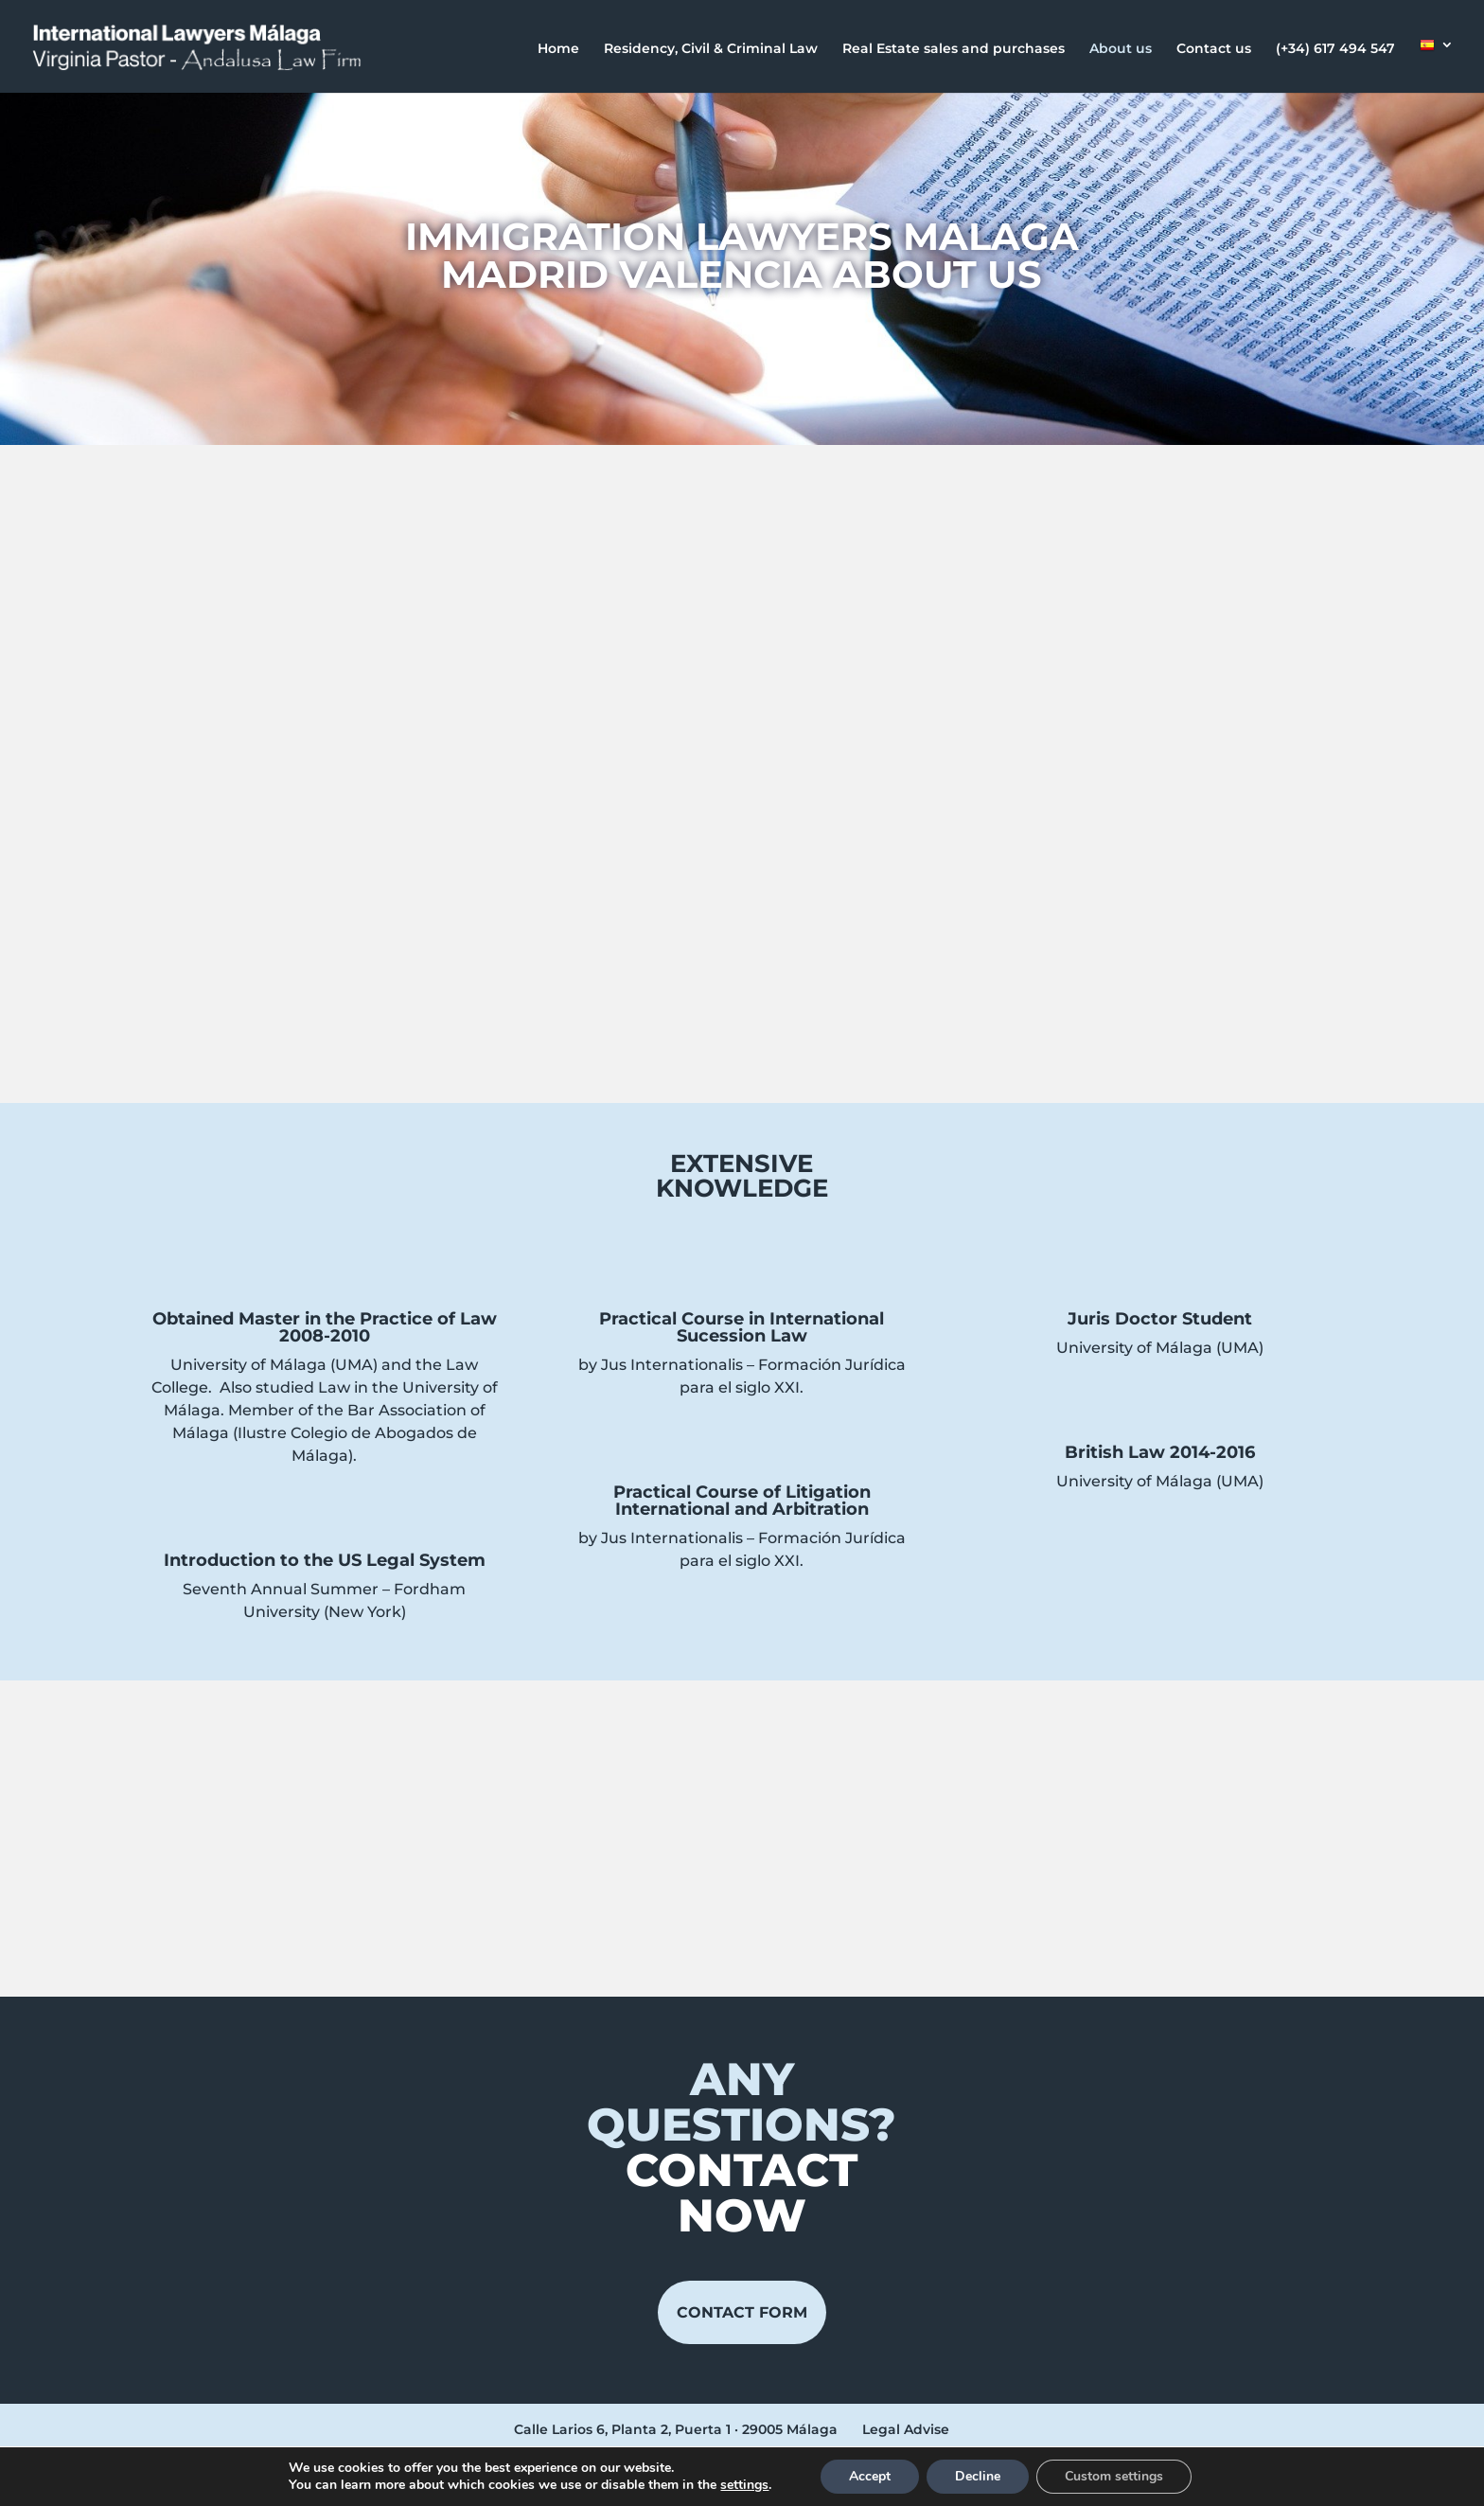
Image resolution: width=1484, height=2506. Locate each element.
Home (558, 49)
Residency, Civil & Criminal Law (711, 49)
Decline (977, 2476)
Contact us (1213, 49)
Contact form (742, 2312)
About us (1120, 49)
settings (744, 2485)
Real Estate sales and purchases (953, 49)
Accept (870, 2476)
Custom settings (1114, 2476)
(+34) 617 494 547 (1335, 49)
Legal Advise (905, 2429)
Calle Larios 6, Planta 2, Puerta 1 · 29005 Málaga (676, 2429)
